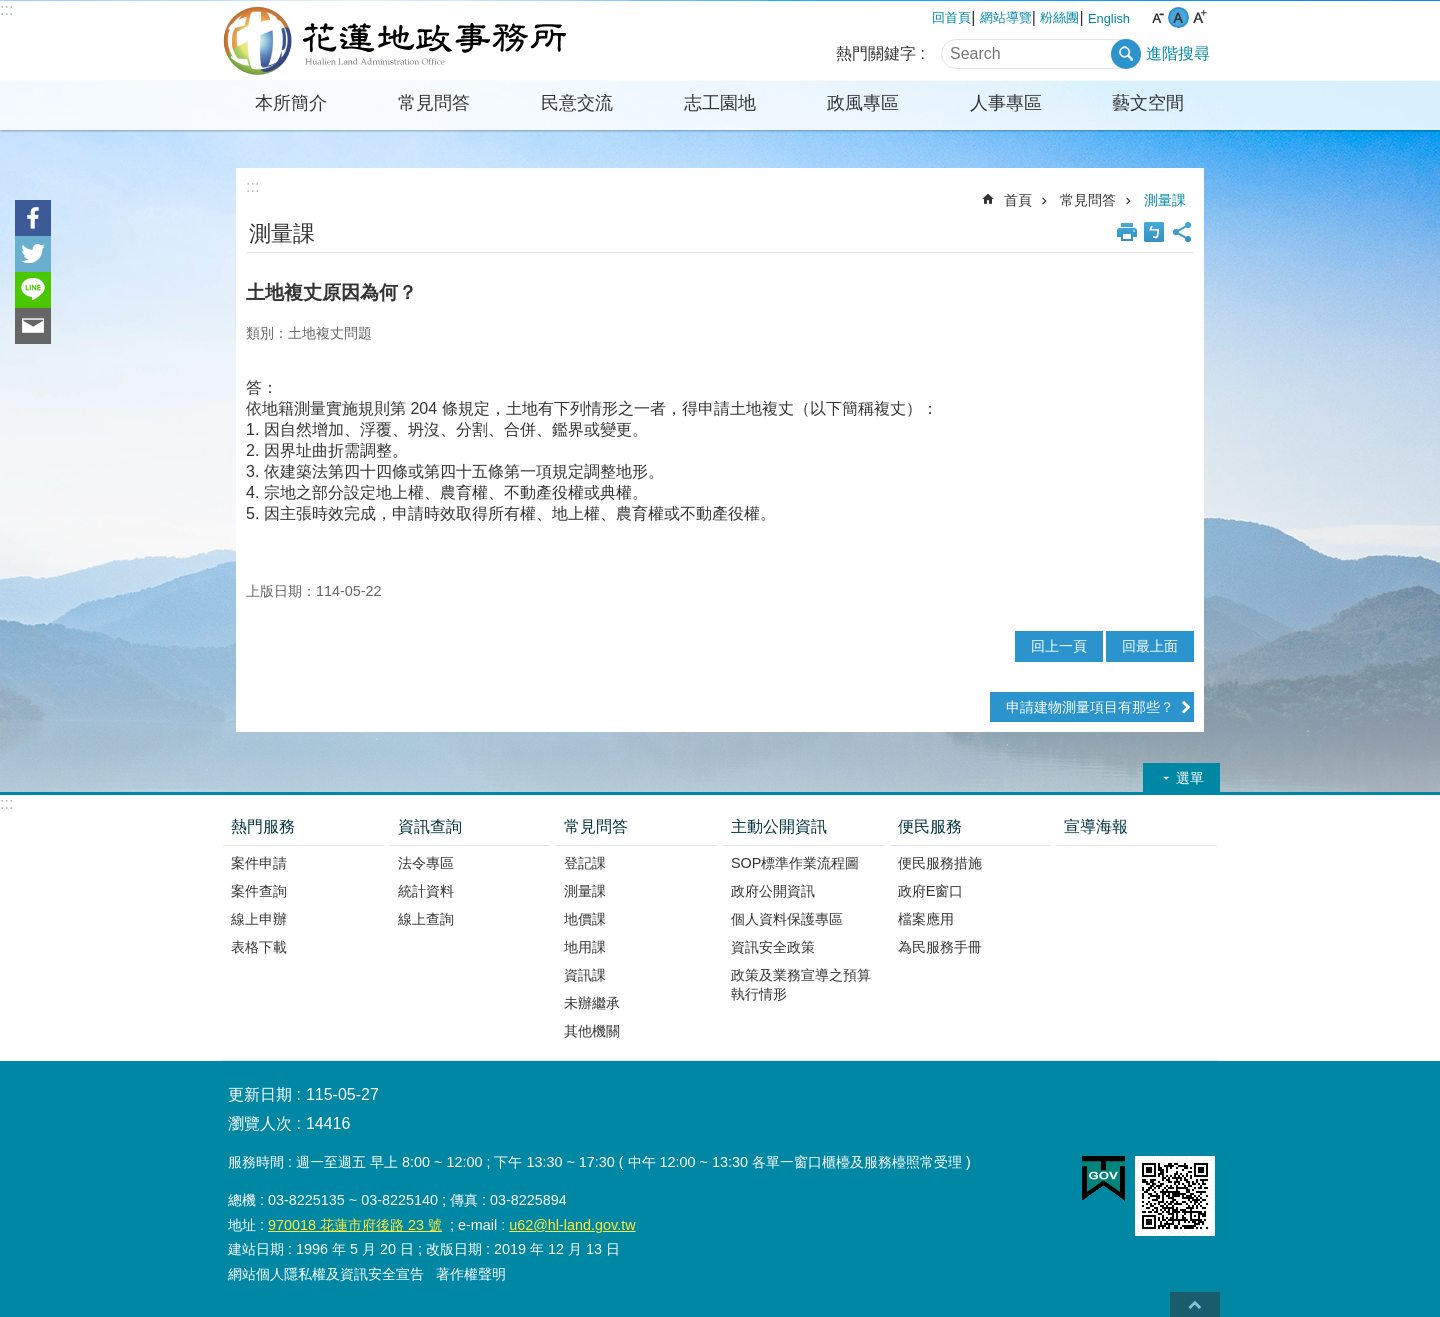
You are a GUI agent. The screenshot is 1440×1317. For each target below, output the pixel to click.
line (33, 290)
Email (33, 326)
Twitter (33, 254)
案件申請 (259, 863)
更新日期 (260, 1094)
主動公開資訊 (779, 826)
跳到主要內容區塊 (10, 10)
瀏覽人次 (260, 1123)
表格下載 (259, 947)
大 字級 (1199, 17)
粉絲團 (1059, 17)
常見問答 (434, 103)
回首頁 (951, 17)
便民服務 (930, 826)
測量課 (1165, 200)
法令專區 (426, 863)
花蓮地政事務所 (395, 41)
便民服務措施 (940, 863)
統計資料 (426, 891)
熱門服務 (263, 826)
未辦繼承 (592, 1003)
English (1109, 18)
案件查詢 (259, 891)
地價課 (585, 919)
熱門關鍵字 (876, 53)
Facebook (33, 218)
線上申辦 (259, 919)
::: (6, 9)
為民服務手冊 (940, 947)
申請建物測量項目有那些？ (1090, 707)
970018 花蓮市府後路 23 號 (355, 1225)
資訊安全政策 (773, 947)
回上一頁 (1059, 646)
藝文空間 (1148, 103)
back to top (1195, 1304)
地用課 (585, 947)
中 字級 (1178, 17)
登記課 (585, 863)
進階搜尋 (1178, 53)
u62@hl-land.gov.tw (572, 1225)
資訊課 (585, 975)
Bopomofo (1154, 232)
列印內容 (1127, 232)
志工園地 (720, 103)
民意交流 (577, 103)
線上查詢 (426, 919)
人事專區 (1006, 103)
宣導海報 (1096, 826)
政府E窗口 (931, 891)
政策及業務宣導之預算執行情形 (801, 984)
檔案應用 (926, 919)
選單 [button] (1190, 778)
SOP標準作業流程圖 (795, 863)
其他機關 (592, 1031)
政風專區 (863, 103)
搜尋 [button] (1126, 54)
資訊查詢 (430, 826)
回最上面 (1150, 646)
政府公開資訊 (773, 891)
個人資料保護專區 (787, 919)
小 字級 (1157, 17)
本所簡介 (291, 103)
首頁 (1018, 200)
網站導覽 (1006, 17)
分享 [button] (1182, 232)
